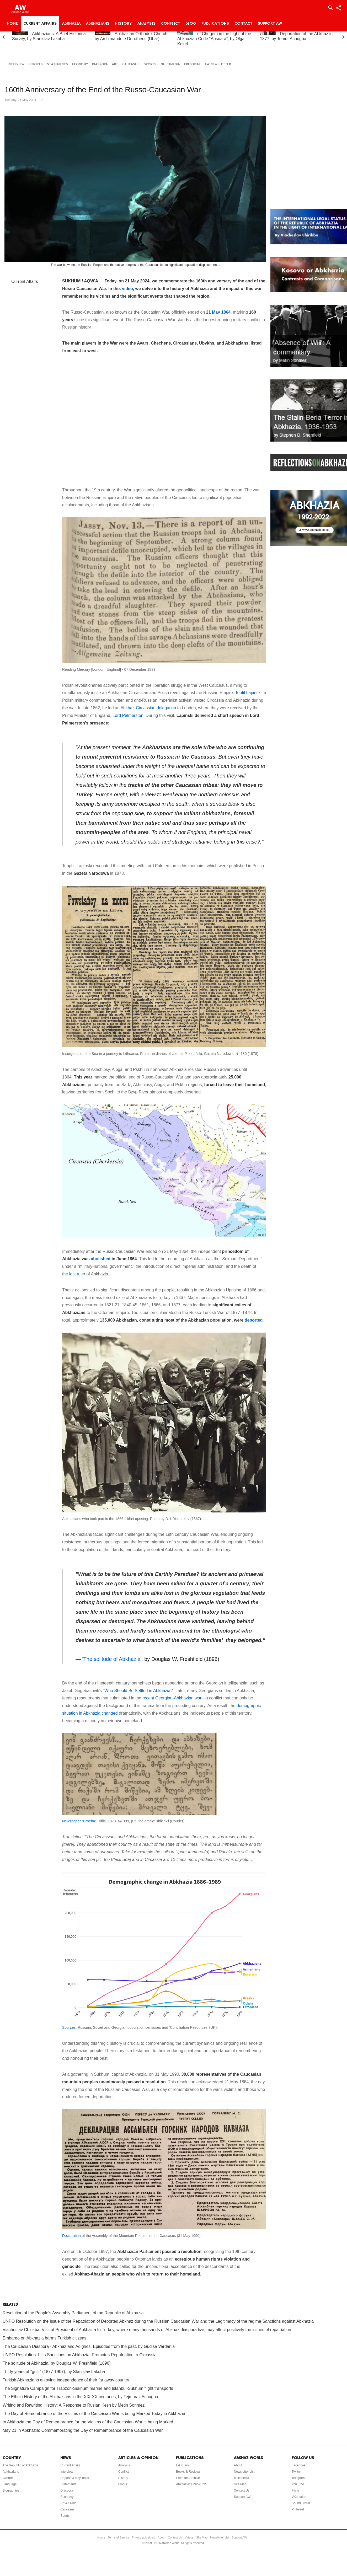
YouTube (298, 2484)
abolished (100, 1259)
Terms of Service (118, 2537)
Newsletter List (244, 2471)
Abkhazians (97, 23)
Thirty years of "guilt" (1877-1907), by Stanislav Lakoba (54, 2371)
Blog (190, 23)
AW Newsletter (218, 64)
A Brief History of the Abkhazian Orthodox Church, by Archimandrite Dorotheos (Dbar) (131, 33)
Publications (215, 23)
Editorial (192, 64)
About (238, 2465)
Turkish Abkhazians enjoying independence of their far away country (66, 2380)
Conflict (170, 23)
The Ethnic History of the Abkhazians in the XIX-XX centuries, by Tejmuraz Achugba (80, 2397)
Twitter (296, 2471)
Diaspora (100, 64)
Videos (189, 2537)
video (127, 288)
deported (254, 1320)
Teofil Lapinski (248, 692)
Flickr (295, 2490)
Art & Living (68, 2503)
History (123, 23)
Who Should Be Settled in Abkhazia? (138, 1690)
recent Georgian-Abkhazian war (171, 1698)
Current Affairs (40, 23)
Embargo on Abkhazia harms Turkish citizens (44, 2338)
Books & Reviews (188, 2471)
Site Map (240, 2484)
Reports (36, 64)
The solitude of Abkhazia (111, 1659)
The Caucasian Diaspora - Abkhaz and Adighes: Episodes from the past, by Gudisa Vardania (89, 2346)
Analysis (146, 23)
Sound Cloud (301, 2503)
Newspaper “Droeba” (79, 1821)
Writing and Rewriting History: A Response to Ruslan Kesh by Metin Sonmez (74, 2405)
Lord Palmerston (128, 715)
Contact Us (241, 2490)
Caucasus (131, 64)
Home (12, 23)
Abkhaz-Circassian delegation (148, 708)
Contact (243, 23)
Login (330, 8)
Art (115, 64)
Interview (16, 64)
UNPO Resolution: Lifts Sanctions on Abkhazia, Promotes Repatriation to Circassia (80, 2355)
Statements (57, 64)
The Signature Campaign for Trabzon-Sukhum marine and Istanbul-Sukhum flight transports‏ (88, 2388)
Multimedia (170, 64)
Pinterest (298, 2509)
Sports (150, 64)
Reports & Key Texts (74, 2478)
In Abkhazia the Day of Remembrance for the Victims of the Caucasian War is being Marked (88, 2422)
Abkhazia (71, 23)
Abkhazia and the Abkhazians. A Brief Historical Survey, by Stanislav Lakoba (49, 33)
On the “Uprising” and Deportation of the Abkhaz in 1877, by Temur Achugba (296, 33)
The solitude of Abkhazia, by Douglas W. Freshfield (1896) (57, 2363)
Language (10, 2484)
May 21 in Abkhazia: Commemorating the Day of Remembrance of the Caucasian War (83, 2430)
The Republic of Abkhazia (20, 2465)
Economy (80, 64)
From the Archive (188, 2478)
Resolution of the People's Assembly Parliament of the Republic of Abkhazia (73, 2313)
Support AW (270, 23)
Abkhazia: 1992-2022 (191, 2484)
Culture (8, 2478)
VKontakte (299, 2497)
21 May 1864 (218, 312)
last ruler (77, 1274)
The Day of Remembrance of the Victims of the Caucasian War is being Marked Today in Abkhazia (94, 2413)
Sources (69, 2027)
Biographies (11, 2490)
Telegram (298, 2478)
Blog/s (122, 2484)
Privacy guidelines (143, 2537)
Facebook (299, 2465)
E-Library (182, 2465)
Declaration (71, 2236)
